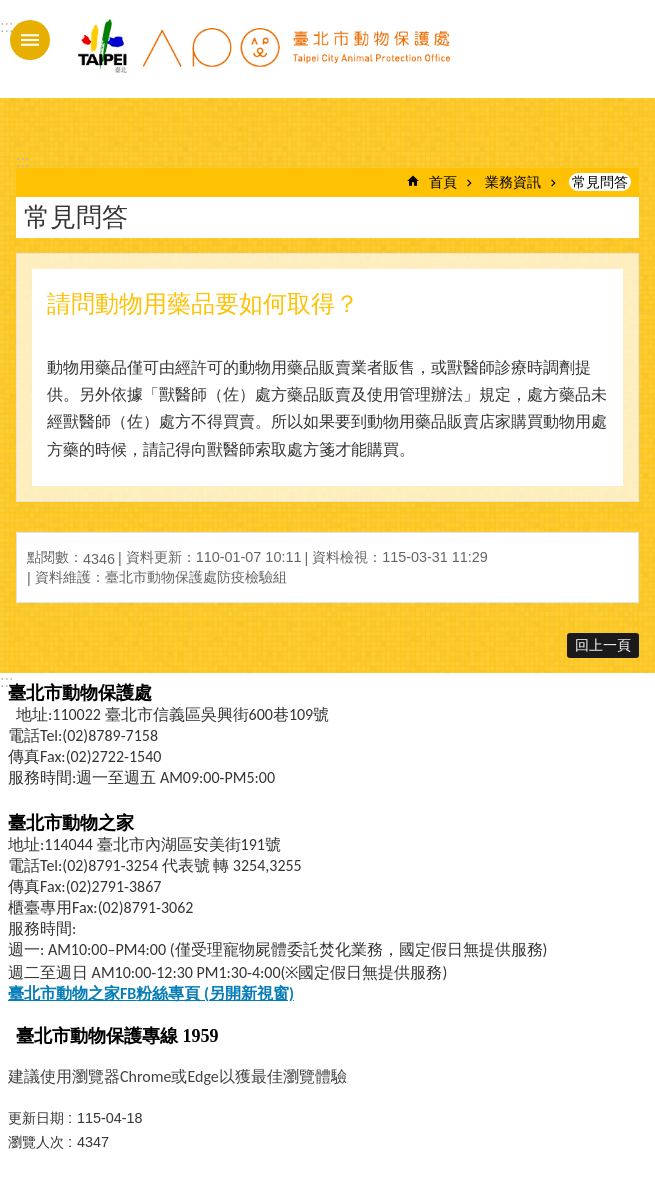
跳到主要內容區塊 (10, 10)
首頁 (443, 182)
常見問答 (600, 182)
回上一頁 (603, 645)
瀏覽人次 (36, 1142)
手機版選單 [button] (30, 40)
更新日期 (36, 1118)
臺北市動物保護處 (263, 58)
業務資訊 (513, 182)
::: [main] (22, 161)
